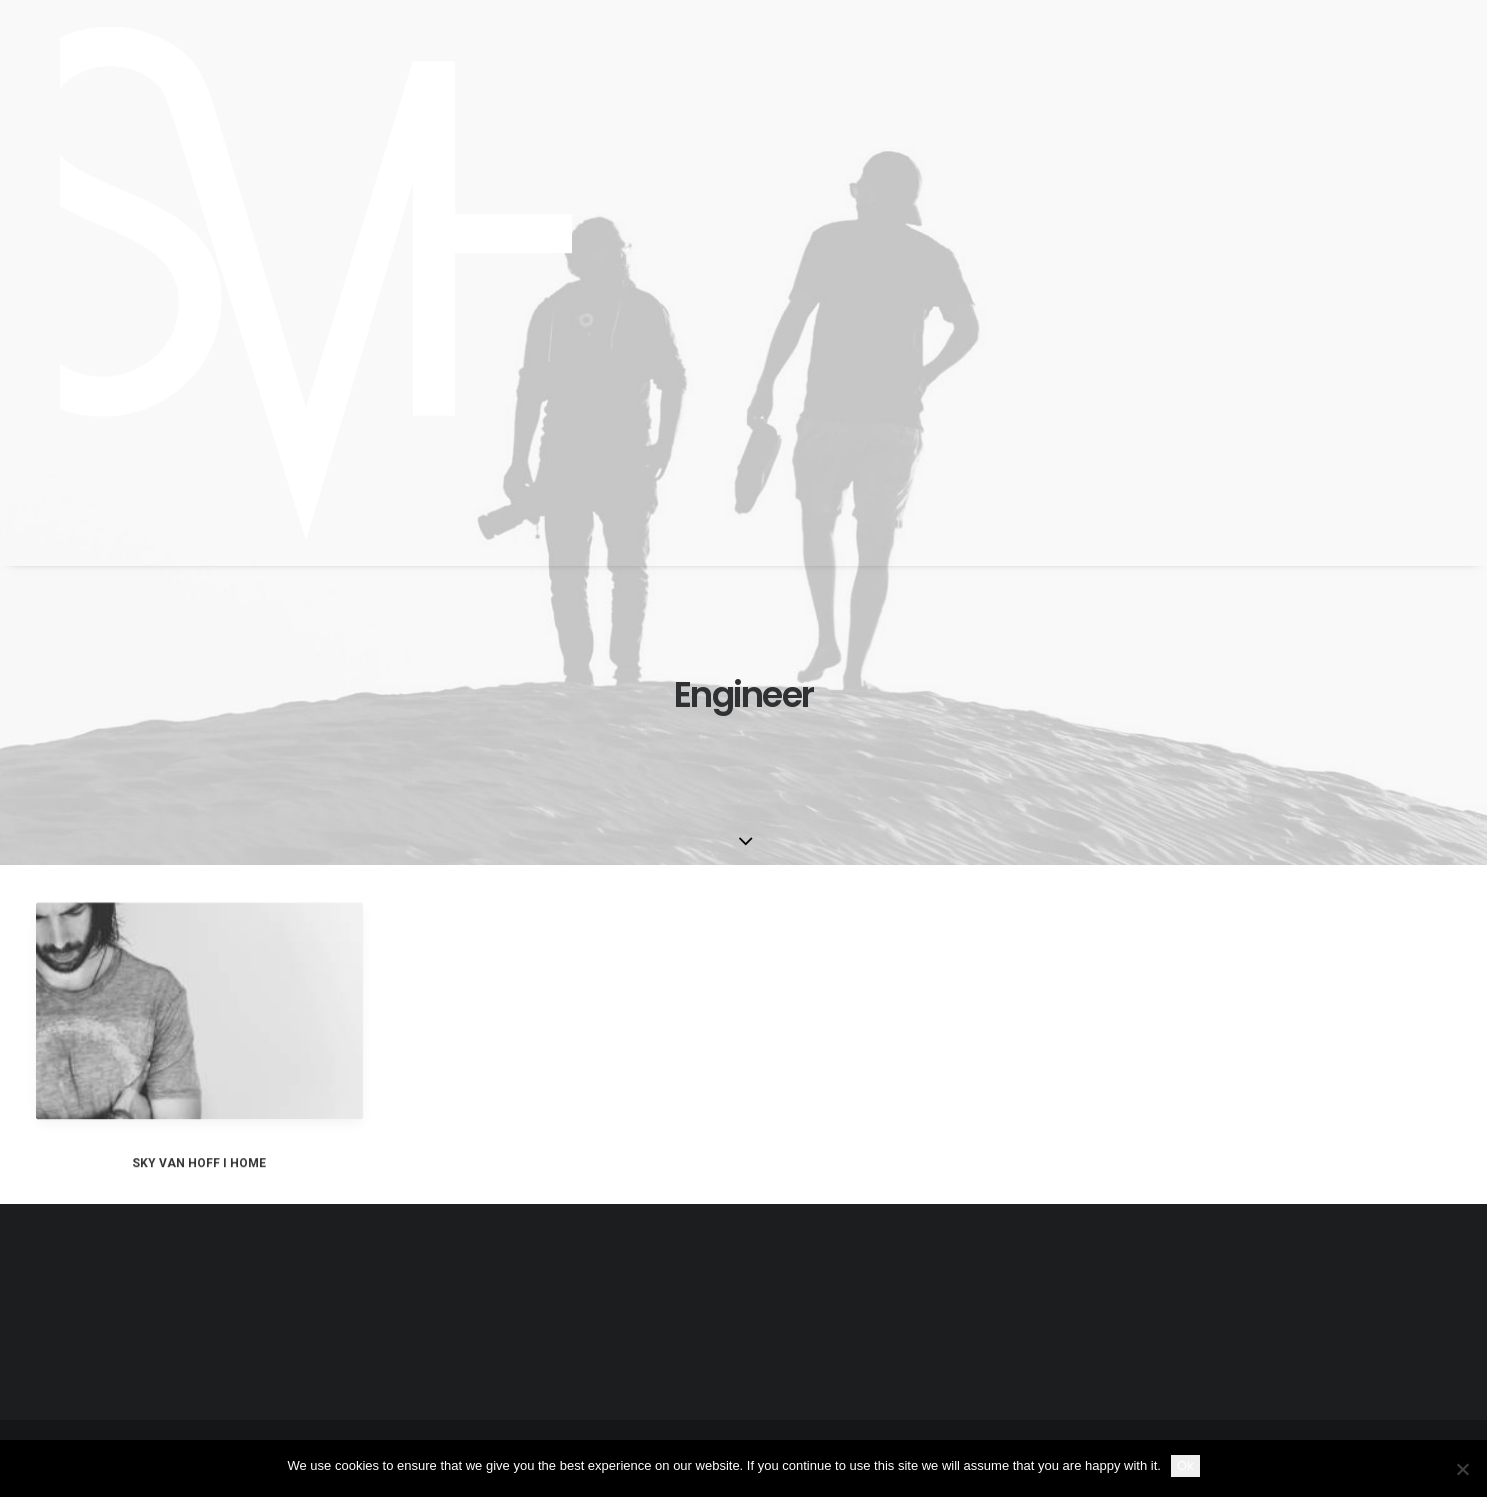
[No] (1462, 1469)
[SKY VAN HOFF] (292, 283)
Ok (1185, 1465)
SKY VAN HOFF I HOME (199, 1184)
